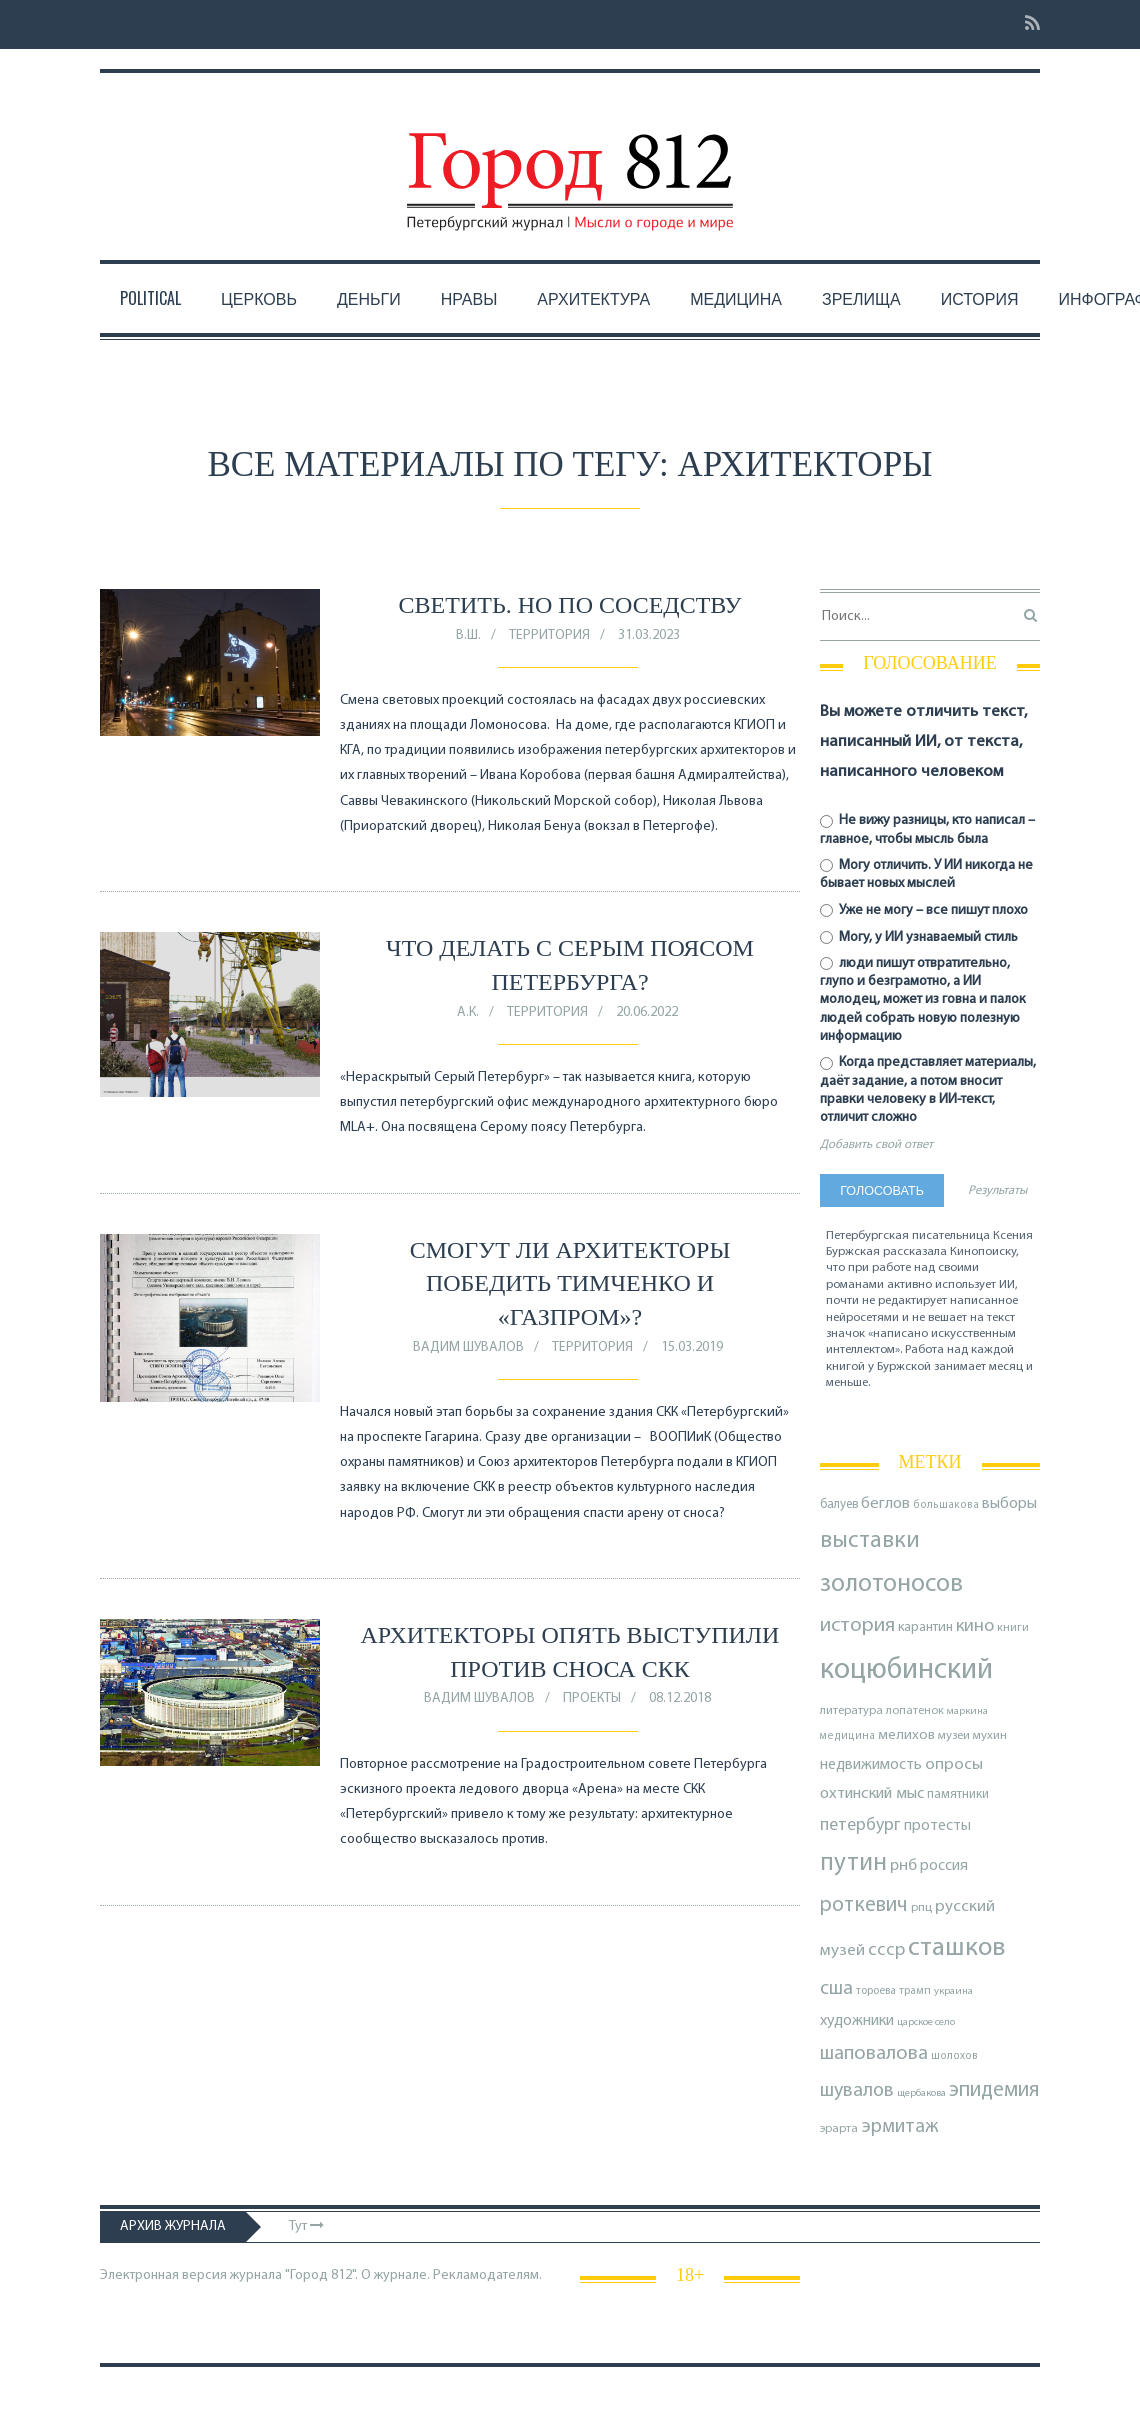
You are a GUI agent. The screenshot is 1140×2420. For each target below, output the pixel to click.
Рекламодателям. (487, 2275)
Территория (549, 635)
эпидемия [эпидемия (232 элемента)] (994, 2090)
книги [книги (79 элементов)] (1013, 1628)
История (980, 298)
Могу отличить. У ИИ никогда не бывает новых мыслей (926, 874)
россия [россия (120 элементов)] (944, 1866)
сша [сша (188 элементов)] (836, 1989)
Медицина (736, 298)
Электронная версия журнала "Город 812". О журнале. (265, 2275)
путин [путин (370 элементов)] (853, 1863)
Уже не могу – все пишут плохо (924, 910)
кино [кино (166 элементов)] (975, 1626)
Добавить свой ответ (876, 1145)
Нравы (469, 298)
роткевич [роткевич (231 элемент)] (864, 1905)
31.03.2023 (649, 635)
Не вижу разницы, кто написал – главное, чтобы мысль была (927, 829)
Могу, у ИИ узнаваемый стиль (919, 937)
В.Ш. (468, 635)
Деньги (369, 298)
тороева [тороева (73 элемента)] (876, 1991)
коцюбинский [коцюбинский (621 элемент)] (906, 1670)
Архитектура (593, 298)
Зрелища (861, 298)
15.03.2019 (692, 1347)
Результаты (997, 1191)
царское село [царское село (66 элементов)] (926, 2022)
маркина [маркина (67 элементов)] (967, 1711)
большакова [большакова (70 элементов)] (946, 1505)
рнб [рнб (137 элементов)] (903, 1865)
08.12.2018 (680, 1698)
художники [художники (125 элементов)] (857, 2021)
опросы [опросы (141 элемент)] (954, 1764)
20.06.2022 (647, 1012)
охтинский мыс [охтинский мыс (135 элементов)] (872, 1794)
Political (150, 298)
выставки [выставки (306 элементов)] (870, 1541)
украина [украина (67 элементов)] (953, 1991)
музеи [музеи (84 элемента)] (954, 1736)
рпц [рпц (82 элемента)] (921, 1908)
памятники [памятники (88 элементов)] (958, 1794)
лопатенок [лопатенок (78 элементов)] (915, 1711)
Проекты (592, 1698)
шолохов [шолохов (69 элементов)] (954, 2056)
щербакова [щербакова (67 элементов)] (921, 2093)
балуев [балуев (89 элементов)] (839, 1504)
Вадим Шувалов (468, 1347)
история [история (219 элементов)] (857, 1626)
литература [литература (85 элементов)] (851, 1711)
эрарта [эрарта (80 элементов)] (839, 2129)
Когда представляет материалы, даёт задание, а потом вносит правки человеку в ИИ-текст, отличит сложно (928, 1090)
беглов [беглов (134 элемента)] (885, 1504)
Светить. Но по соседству (570, 605)
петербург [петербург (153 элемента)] (860, 1825)
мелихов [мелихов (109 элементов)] (906, 1735)
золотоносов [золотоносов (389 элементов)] (891, 1584)
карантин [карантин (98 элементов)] (925, 1627)
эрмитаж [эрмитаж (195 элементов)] (899, 2127)
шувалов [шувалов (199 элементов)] (857, 2091)
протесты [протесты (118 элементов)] (937, 1826)
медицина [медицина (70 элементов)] (847, 1736)
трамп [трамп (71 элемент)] (915, 1991)
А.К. (468, 1012)
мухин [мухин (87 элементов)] (990, 1735)
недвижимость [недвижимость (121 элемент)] (871, 1765)
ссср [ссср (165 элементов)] (886, 1950)
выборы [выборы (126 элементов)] (1009, 1504)
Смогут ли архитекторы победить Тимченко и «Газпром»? (570, 1283)
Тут (306, 2226)
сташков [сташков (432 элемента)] (956, 1948)
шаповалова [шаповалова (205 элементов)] (874, 2054)
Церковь (259, 298)
